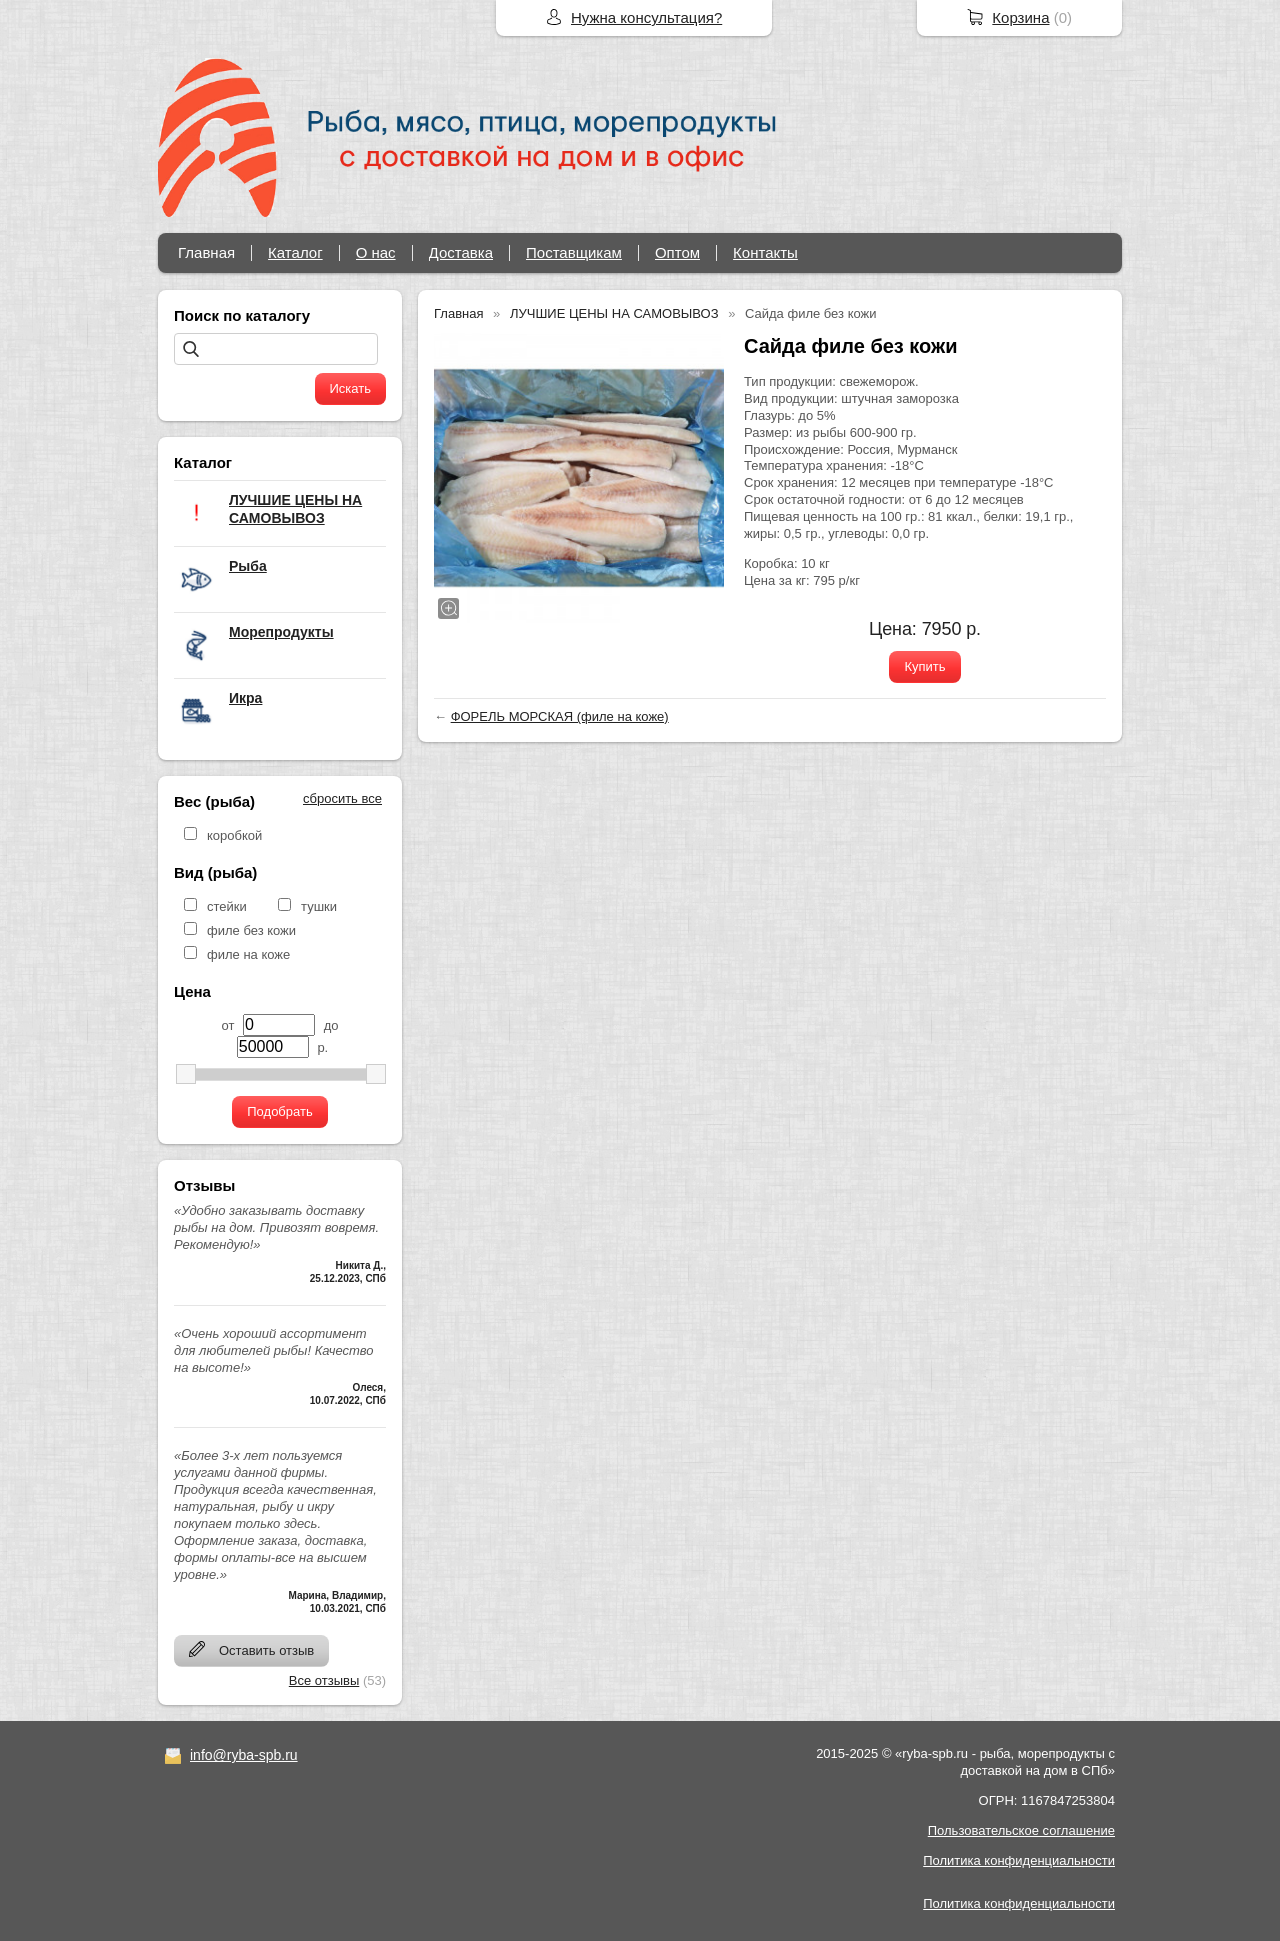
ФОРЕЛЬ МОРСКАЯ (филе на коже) (560, 716)
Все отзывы (324, 1680)
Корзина (1020, 17)
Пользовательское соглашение (1021, 1830)
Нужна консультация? (646, 17)
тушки (319, 906)
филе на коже (248, 954)
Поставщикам (574, 252)
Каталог (295, 252)
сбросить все (342, 798)
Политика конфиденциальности (1019, 1860)
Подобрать (279, 1111)
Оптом (677, 252)
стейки (227, 906)
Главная (206, 252)
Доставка (461, 252)
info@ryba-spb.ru (244, 1755)
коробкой (234, 835)
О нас (376, 252)
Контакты (765, 252)
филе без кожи (251, 930)
